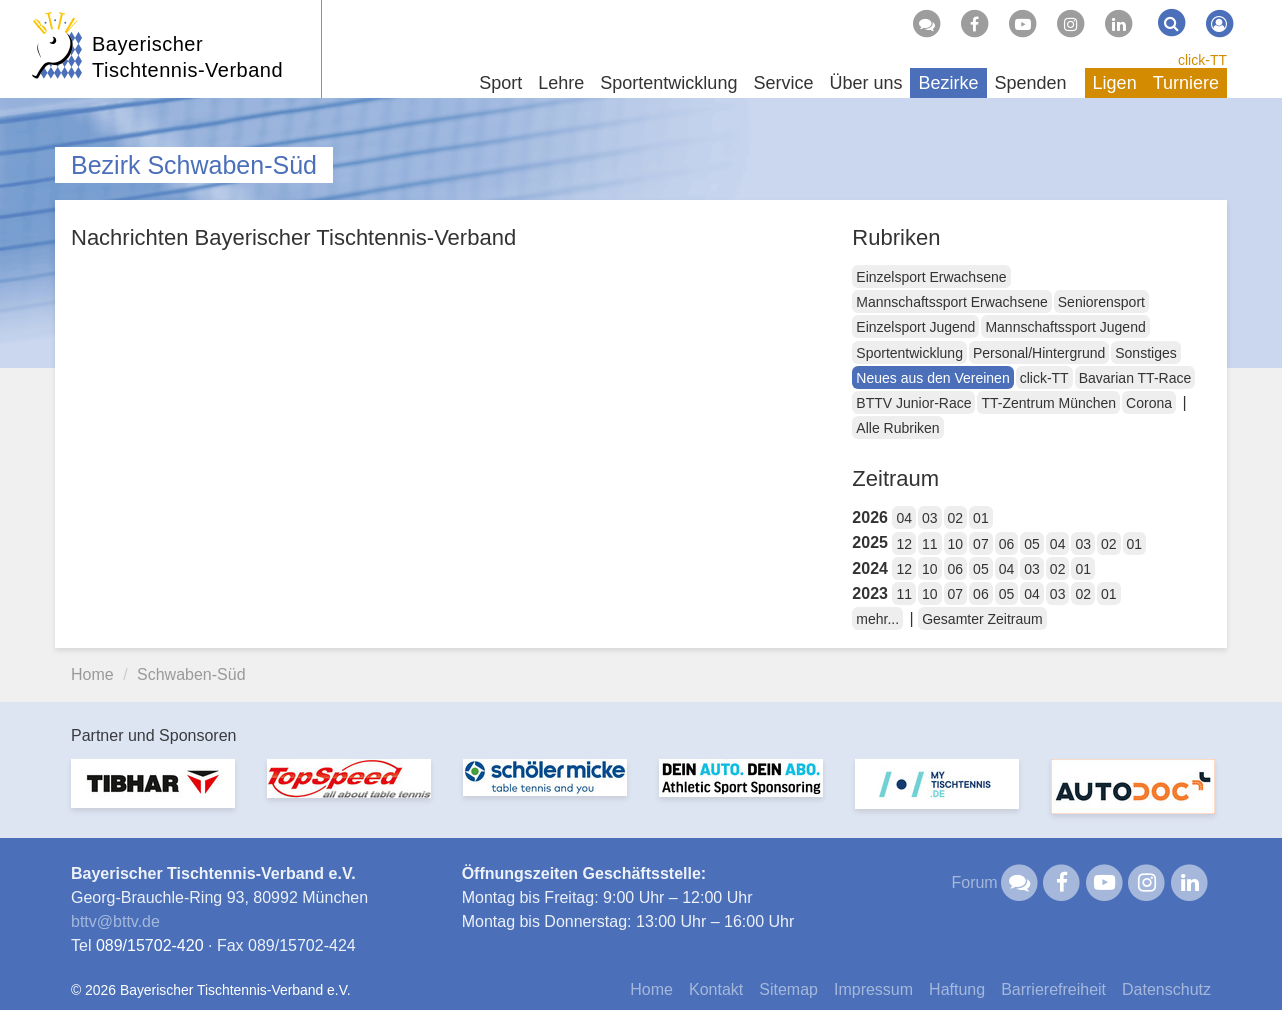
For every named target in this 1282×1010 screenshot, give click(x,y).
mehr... (877, 619)
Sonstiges (1145, 353)
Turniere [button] (1186, 83)
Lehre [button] (561, 83)
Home (92, 674)
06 (1007, 544)
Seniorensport (1101, 302)
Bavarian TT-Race (1135, 378)
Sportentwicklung (909, 353)
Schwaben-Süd (191, 674)
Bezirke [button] (948, 83)
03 (930, 518)
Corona (1149, 403)
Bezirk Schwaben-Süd (194, 165)
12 (904, 544)
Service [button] (783, 83)
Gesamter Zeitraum (982, 619)
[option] (153, 795)
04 (904, 518)
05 (1032, 544)
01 (981, 518)
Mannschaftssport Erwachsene (951, 302)
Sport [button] (500, 83)
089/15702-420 (150, 945)
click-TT (1202, 60)
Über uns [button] (865, 83)
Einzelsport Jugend (915, 327)
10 (956, 544)
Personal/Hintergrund (1039, 353)
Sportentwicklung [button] (668, 83)
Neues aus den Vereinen (932, 378)
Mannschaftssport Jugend (1065, 327)
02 (956, 518)
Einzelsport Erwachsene (931, 277)
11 (930, 544)
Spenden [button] (1031, 83)
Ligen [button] (1115, 83)
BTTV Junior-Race (913, 403)
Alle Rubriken (897, 428)
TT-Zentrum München (1048, 403)
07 (981, 544)
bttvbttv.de (115, 921)
